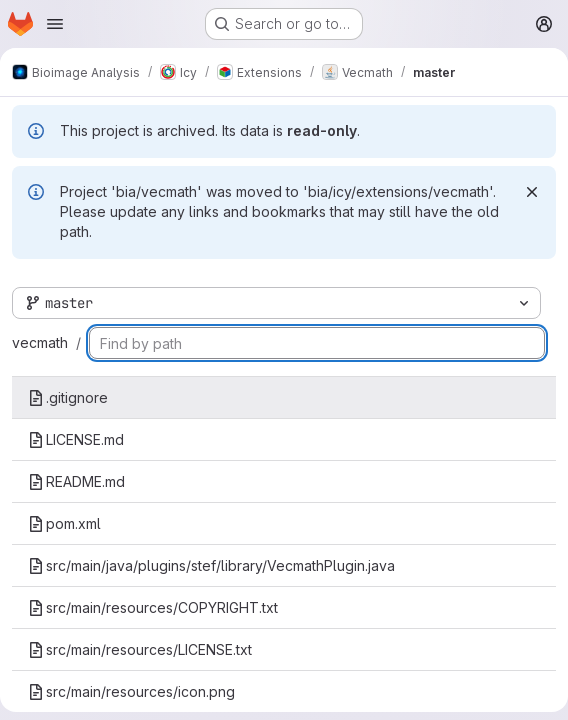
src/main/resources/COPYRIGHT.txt (153, 607)
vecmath (40, 342)
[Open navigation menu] (55, 24)
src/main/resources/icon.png (131, 691)
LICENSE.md (76, 439)
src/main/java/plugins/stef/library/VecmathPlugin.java (211, 565)
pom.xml (64, 523)
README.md (76, 481)
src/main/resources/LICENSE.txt (140, 649)
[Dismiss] (532, 192)
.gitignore (68, 397)
